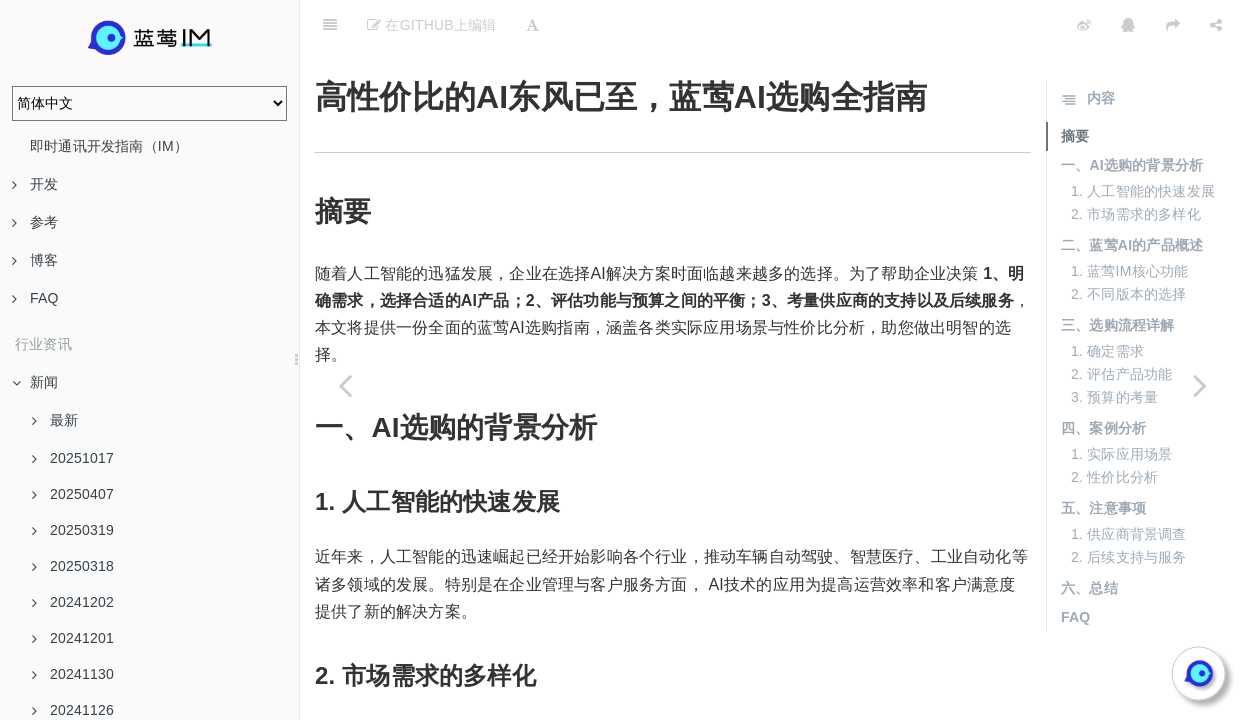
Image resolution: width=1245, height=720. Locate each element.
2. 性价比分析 (1114, 427)
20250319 (73, 530)
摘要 (1075, 86)
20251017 (73, 458)
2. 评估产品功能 (1121, 324)
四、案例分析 (1103, 378)
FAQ (35, 298)
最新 (55, 420)
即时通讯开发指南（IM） (109, 146)
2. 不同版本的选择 (1129, 244)
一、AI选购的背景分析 (1132, 115)
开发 (35, 184)
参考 (35, 222)
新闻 (35, 382)
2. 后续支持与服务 (1129, 507)
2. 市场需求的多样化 (1136, 164)
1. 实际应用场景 (1121, 404)
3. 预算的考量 (1114, 347)
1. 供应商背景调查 (1129, 484)
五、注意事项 (1103, 458)
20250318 (73, 566)
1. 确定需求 (1107, 301)
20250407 (73, 494)
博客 (35, 260)
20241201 (73, 638)
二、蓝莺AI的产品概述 (1132, 195)
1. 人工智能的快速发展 (1143, 141)
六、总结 (1089, 538)
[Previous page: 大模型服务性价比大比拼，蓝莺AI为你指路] (345, 385)
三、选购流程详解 (1118, 275)
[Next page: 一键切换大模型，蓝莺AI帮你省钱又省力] (1200, 385)
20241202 (73, 602)
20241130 (73, 674)
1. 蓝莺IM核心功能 (1129, 221)
